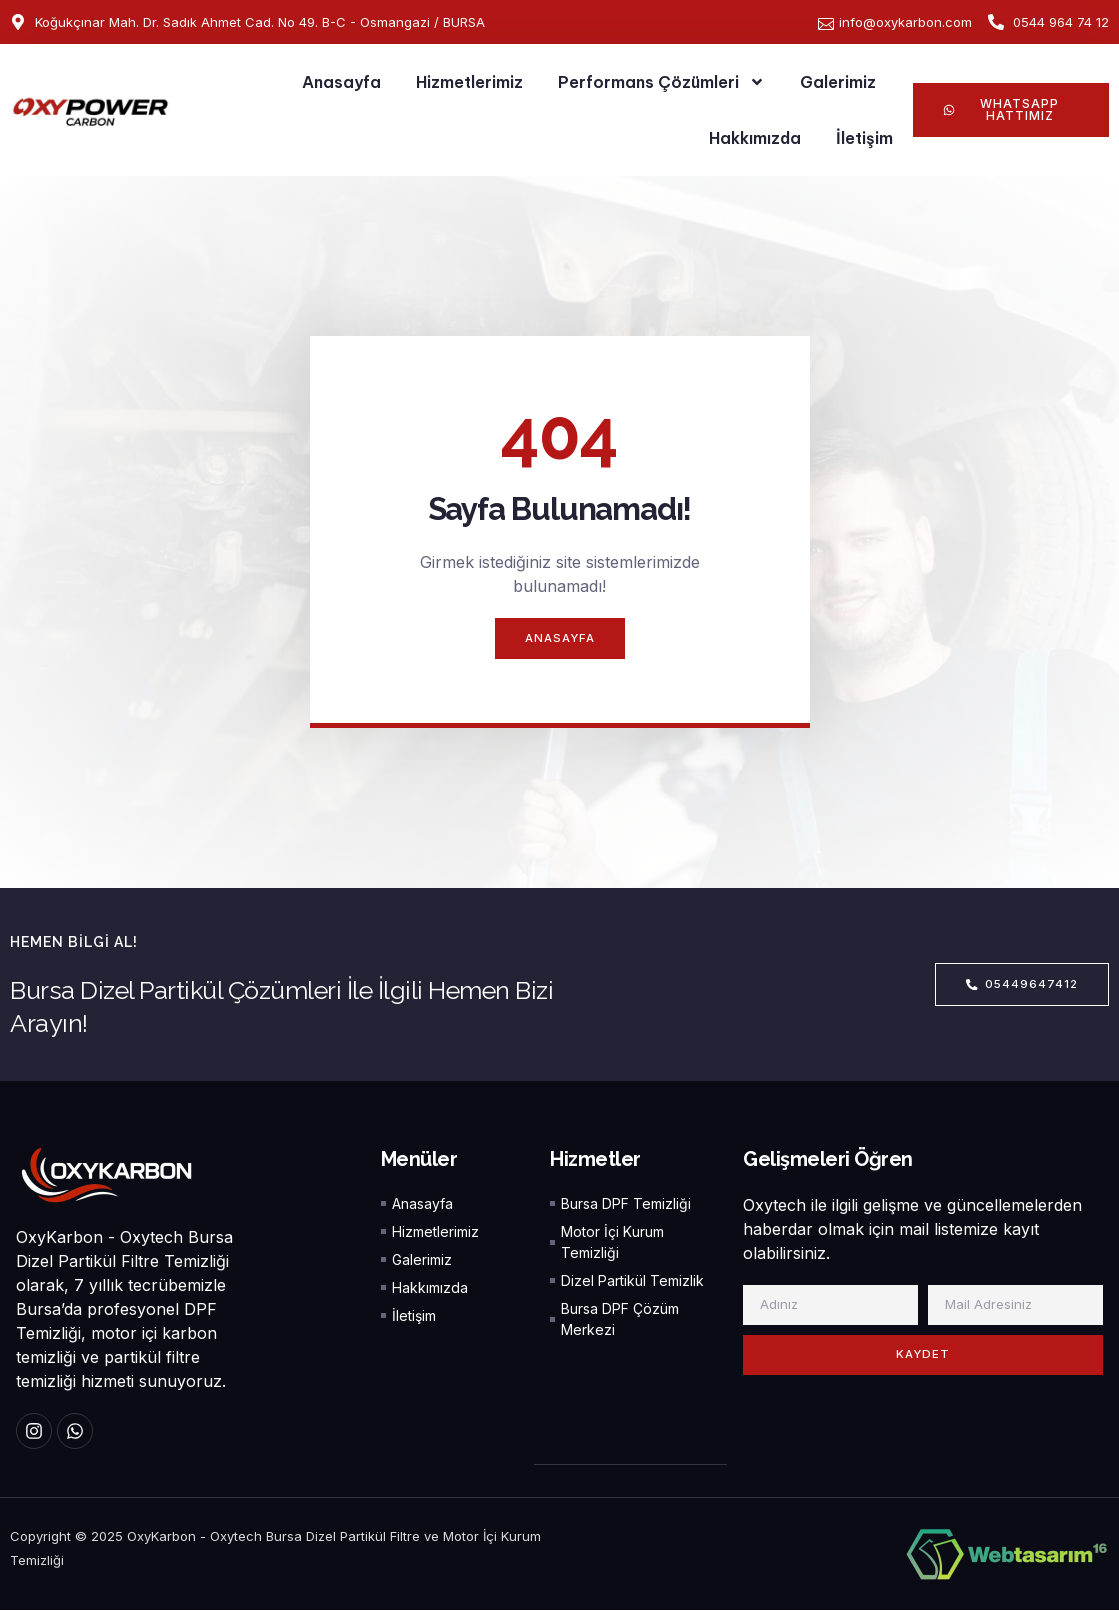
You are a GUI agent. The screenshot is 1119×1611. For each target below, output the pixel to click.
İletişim (864, 138)
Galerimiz (838, 82)
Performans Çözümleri (661, 82)
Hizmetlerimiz (469, 82)
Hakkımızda (755, 138)
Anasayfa (341, 82)
